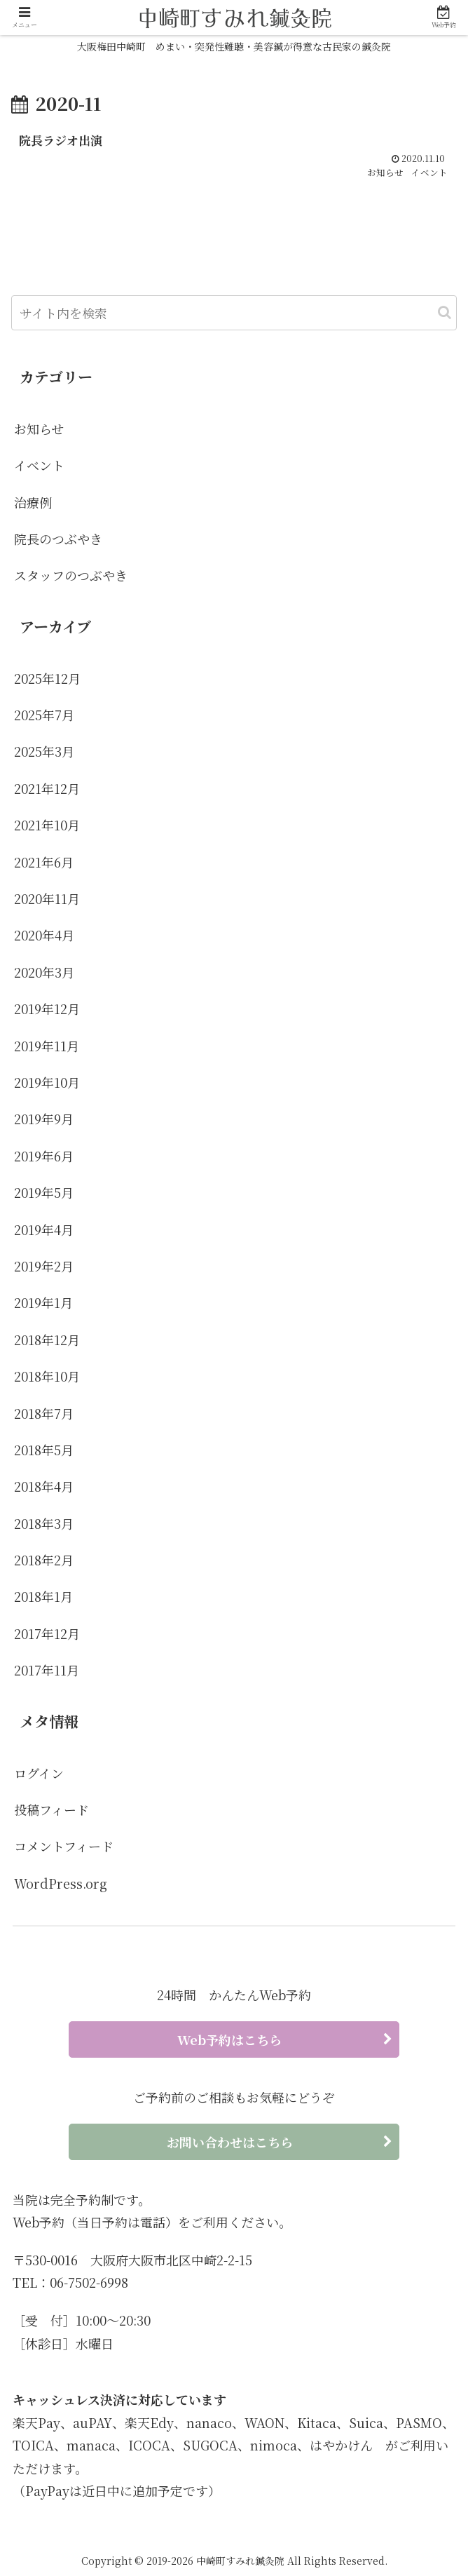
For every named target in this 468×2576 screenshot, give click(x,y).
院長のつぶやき (58, 539)
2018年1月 (43, 1597)
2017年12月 (47, 1634)
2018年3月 (44, 1523)
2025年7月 (44, 715)
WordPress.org (60, 1883)
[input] (234, 313)
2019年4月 (44, 1229)
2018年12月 (47, 1339)
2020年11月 (47, 899)
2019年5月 (44, 1193)
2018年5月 (44, 1450)
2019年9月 (44, 1119)
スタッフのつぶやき (71, 576)
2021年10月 (47, 825)
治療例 (33, 502)
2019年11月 (46, 1046)
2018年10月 (47, 1377)
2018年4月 (44, 1487)
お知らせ (39, 429)
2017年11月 (46, 1670)
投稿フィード (51, 1810)
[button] (444, 313)
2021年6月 (44, 862)
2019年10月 (47, 1083)
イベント (39, 466)
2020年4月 (44, 935)
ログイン (39, 1773)
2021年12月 (47, 789)
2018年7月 (44, 1413)
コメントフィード (63, 1846)
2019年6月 (44, 1156)
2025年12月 (47, 678)
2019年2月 (44, 1266)
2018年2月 (44, 1560)
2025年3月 (44, 752)
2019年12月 (47, 1009)
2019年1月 (43, 1303)
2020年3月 (44, 973)
